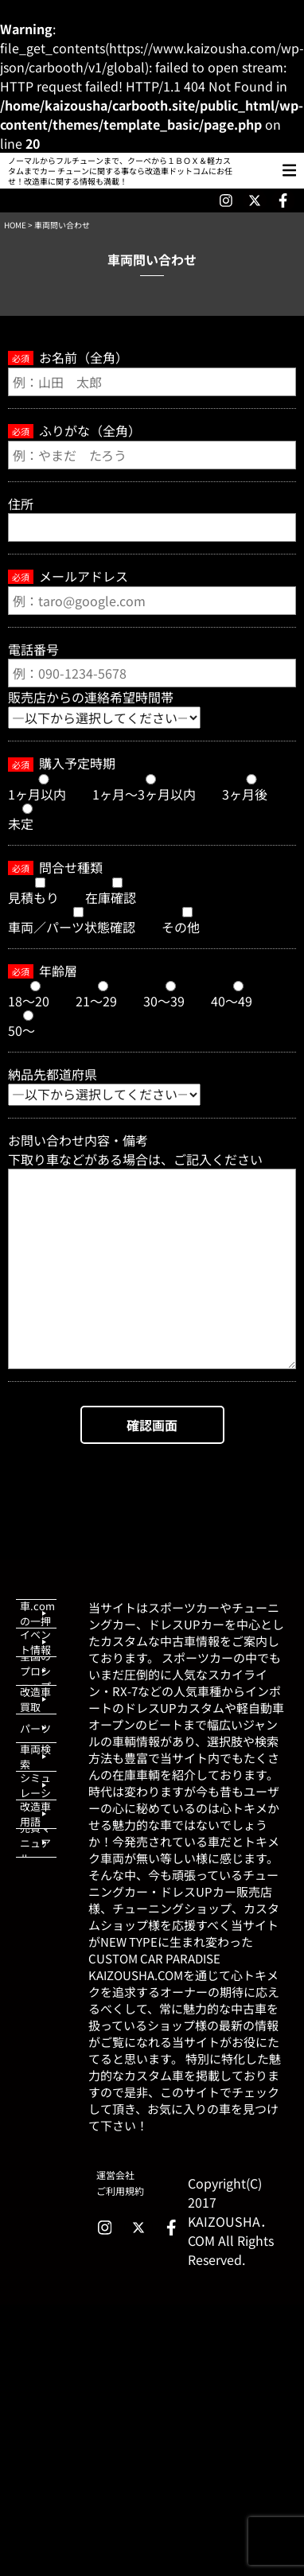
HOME (15, 225)
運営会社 (115, 2174)
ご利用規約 (120, 2190)
